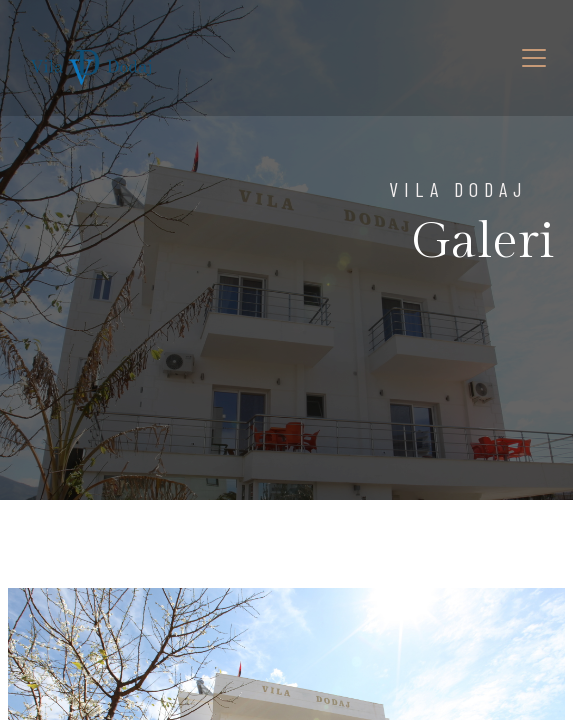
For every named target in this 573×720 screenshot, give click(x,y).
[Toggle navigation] (534, 58)
